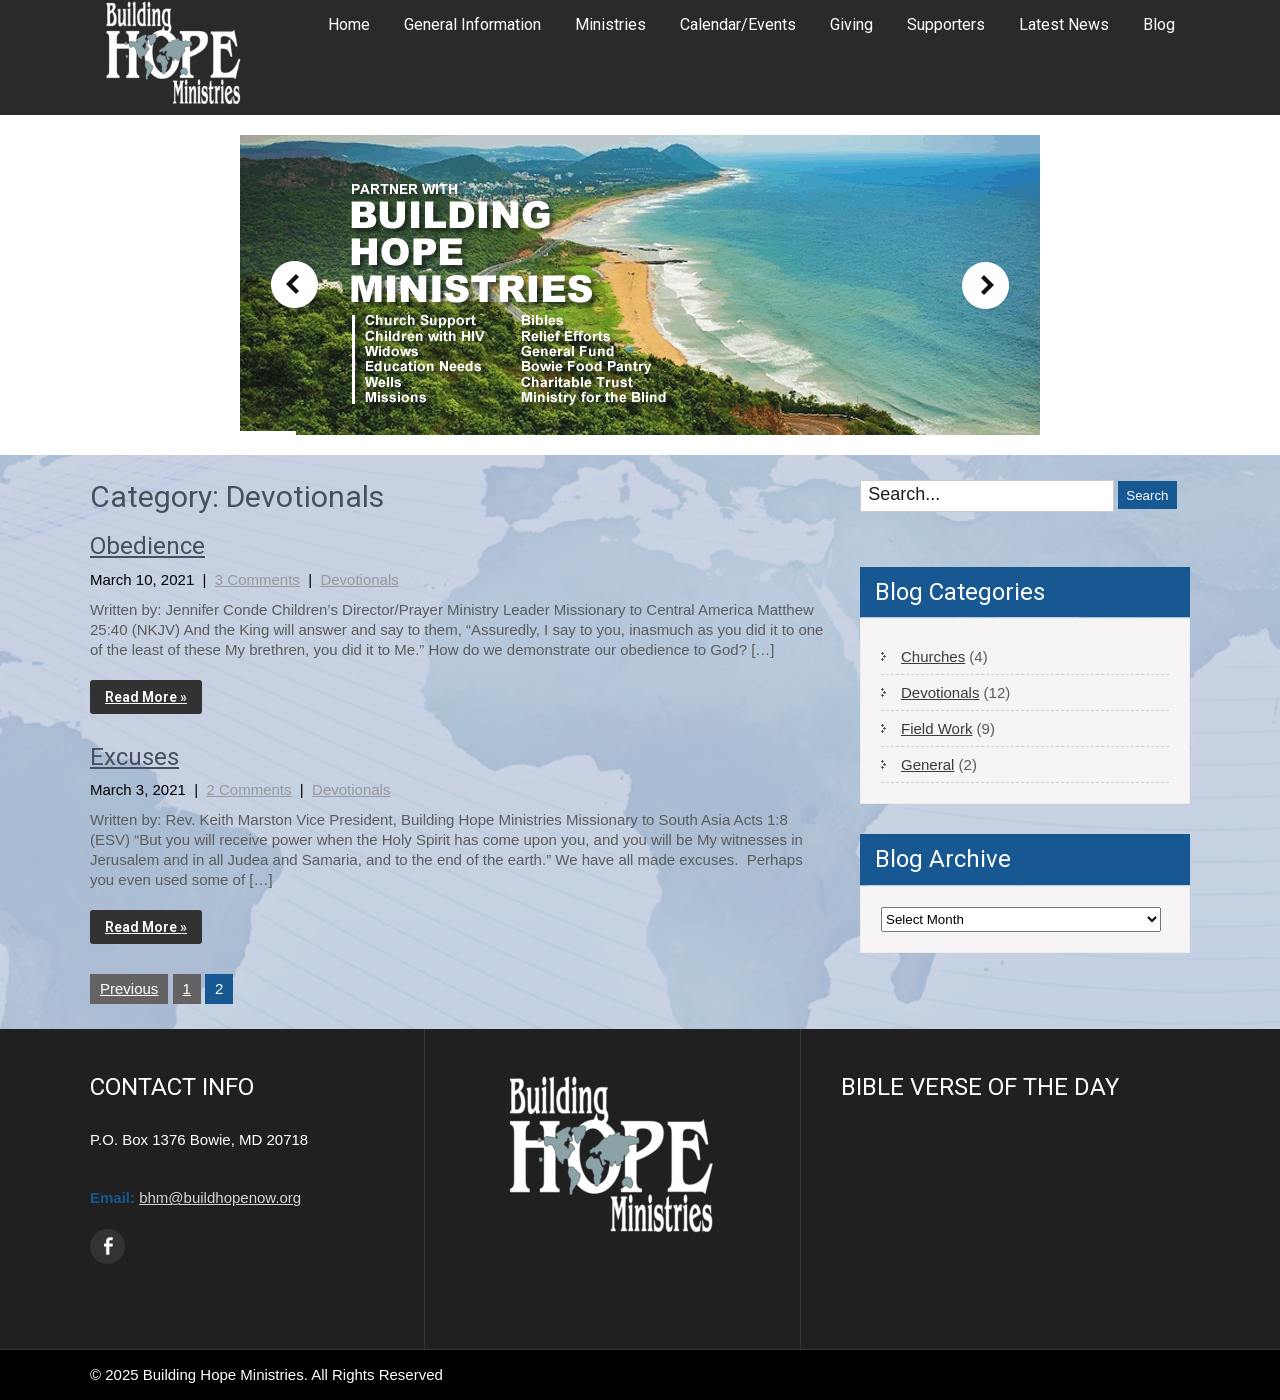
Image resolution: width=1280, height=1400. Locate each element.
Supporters (946, 24)
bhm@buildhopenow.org (220, 1197)
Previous (129, 988)
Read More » (146, 697)
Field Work (936, 728)
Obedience (147, 546)
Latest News (1064, 24)
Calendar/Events (738, 24)
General (927, 764)
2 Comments (248, 789)
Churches (933, 656)
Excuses (134, 757)
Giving (851, 24)
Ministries (610, 24)
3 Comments (257, 579)
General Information (472, 24)
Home (349, 24)
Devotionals (359, 579)
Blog (1159, 24)
